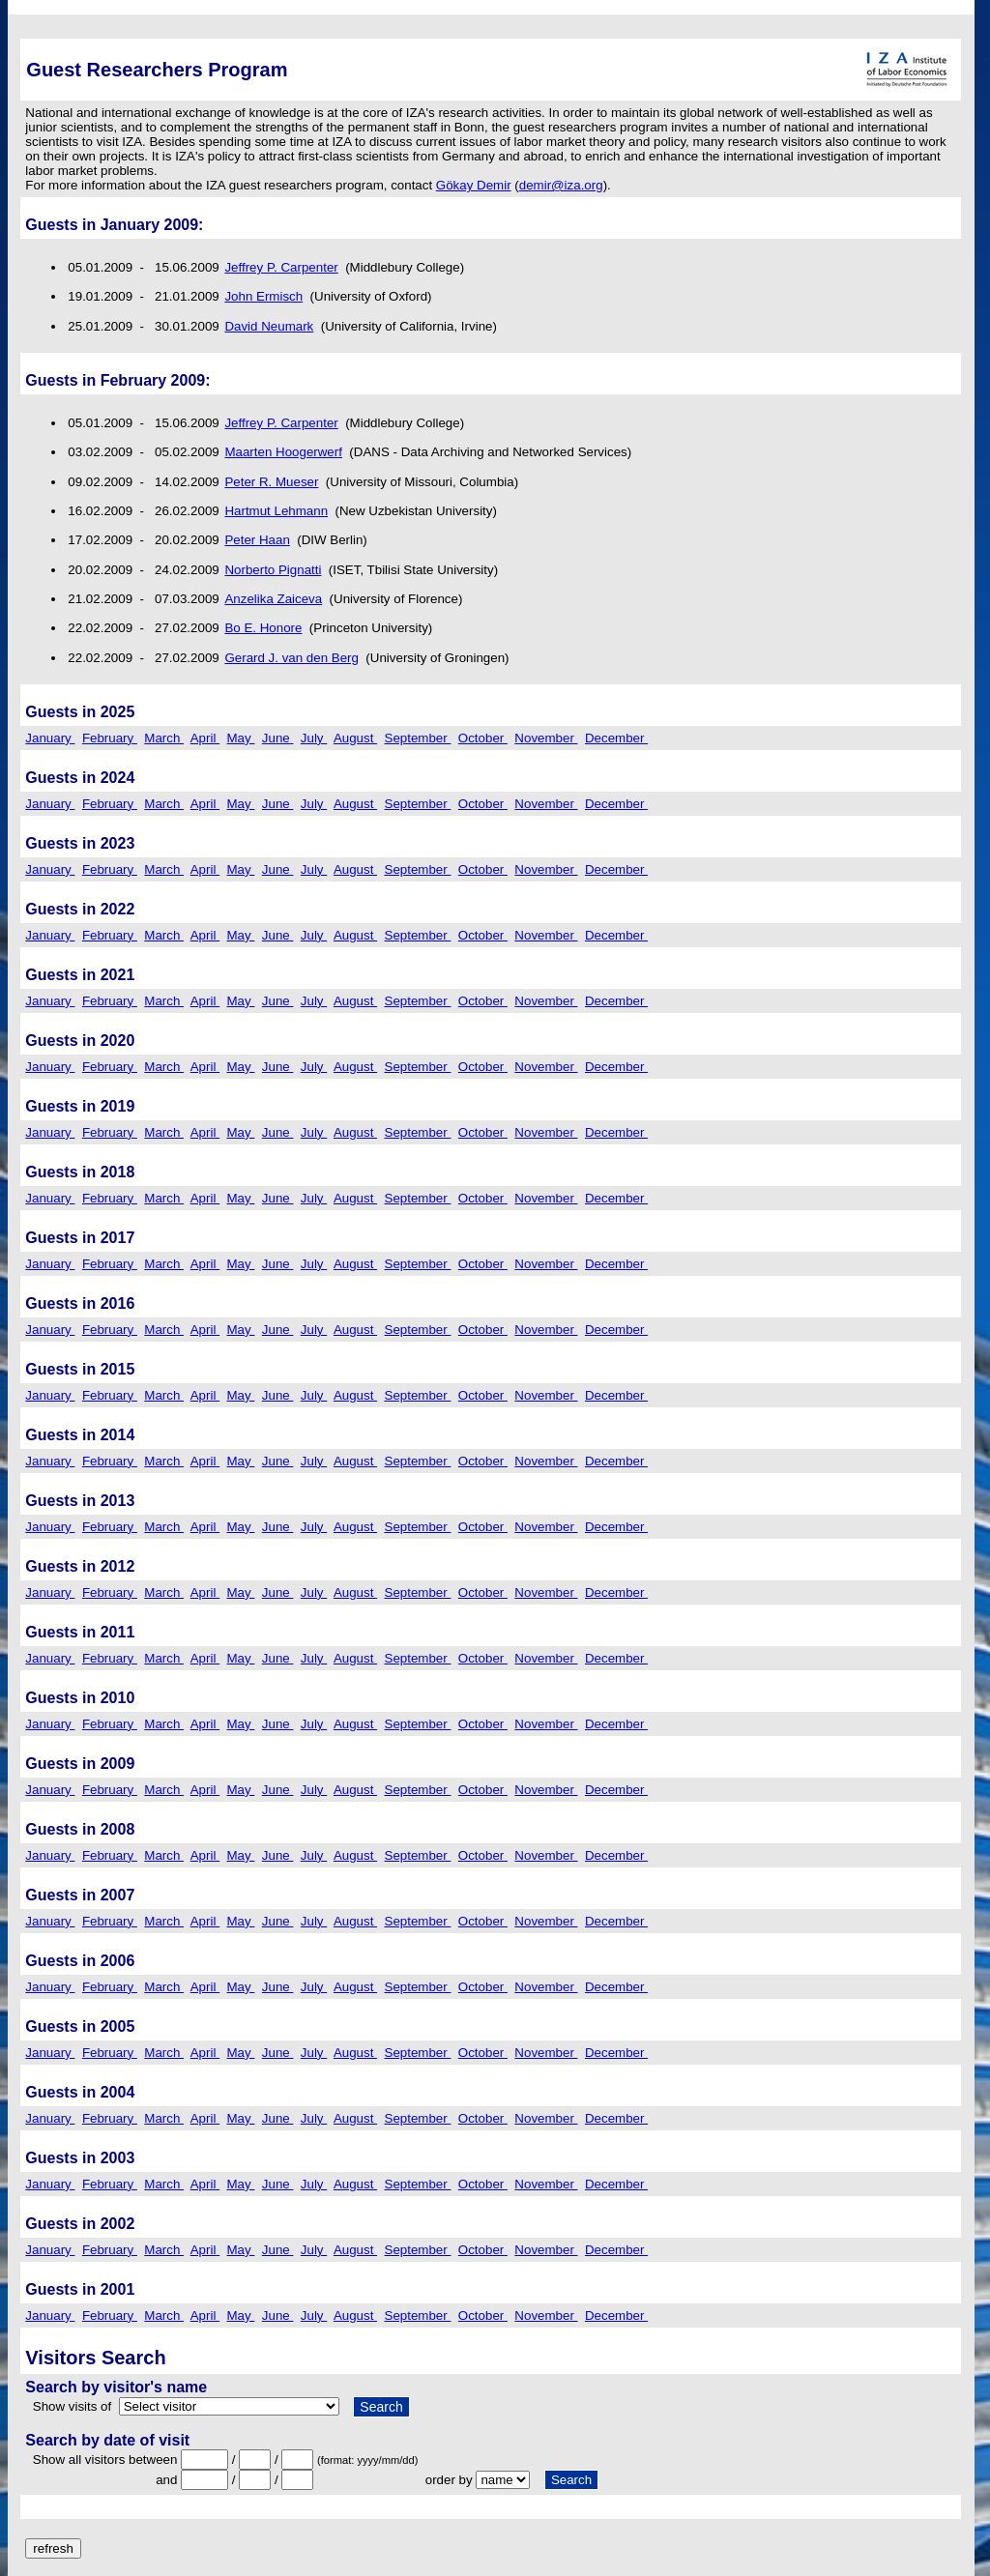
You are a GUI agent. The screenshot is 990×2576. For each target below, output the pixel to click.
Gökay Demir (473, 185)
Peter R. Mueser (271, 482)
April (204, 738)
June (278, 738)
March (164, 738)
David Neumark (268, 326)
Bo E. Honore (263, 628)
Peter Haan (256, 540)
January (49, 738)
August (355, 738)
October (483, 738)
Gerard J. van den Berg (291, 658)
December (616, 738)
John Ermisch (263, 296)
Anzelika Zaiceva (273, 599)
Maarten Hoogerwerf (283, 452)
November (545, 738)
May (241, 738)
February (109, 738)
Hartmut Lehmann (276, 511)
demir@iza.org (561, 185)
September (418, 738)
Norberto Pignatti (272, 570)
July (314, 738)
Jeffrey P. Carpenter (280, 267)
